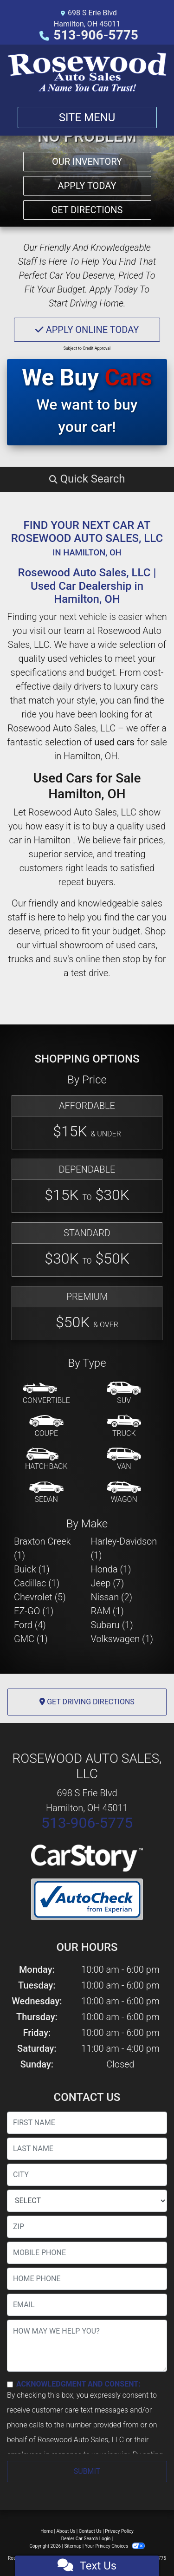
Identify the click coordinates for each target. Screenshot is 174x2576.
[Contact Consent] (10, 2384)
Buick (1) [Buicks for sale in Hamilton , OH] (32, 1569)
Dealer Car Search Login (86, 2538)
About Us (66, 2531)
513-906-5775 (95, 35)
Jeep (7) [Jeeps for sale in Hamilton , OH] (107, 1583)
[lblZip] (87, 2227)
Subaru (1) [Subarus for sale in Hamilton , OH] (112, 1624)
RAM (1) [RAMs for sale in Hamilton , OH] (107, 1611)
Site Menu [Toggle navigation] (87, 117)
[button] (87, 479)
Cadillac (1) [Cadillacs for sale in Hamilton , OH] (36, 1583)
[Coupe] (46, 1426)
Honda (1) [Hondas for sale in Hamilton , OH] (111, 1569)
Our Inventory (87, 161)
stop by (137, 959)
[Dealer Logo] (87, 72)
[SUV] (124, 1393)
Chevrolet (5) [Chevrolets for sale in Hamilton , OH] (40, 1597)
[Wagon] (124, 1492)
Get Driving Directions (87, 1701)
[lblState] (87, 2201)
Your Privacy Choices (115, 2546)
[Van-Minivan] (124, 1459)
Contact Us (90, 2531)
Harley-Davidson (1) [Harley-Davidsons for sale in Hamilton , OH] (124, 1548)
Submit (87, 2471)
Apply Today (87, 185)
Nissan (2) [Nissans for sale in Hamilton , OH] (112, 1597)
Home (46, 2531)
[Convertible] (46, 1393)
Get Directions (87, 209)
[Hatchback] (46, 1459)
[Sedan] (46, 1492)
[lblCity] (87, 2175)
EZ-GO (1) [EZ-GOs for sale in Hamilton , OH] (33, 1611)
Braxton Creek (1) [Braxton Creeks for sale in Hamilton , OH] (42, 1548)
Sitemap (72, 2546)
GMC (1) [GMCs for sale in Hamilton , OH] (31, 1638)
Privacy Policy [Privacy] (119, 2531)
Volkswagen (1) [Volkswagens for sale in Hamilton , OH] (122, 1638)
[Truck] (124, 1426)
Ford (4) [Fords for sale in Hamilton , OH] (30, 1624)
